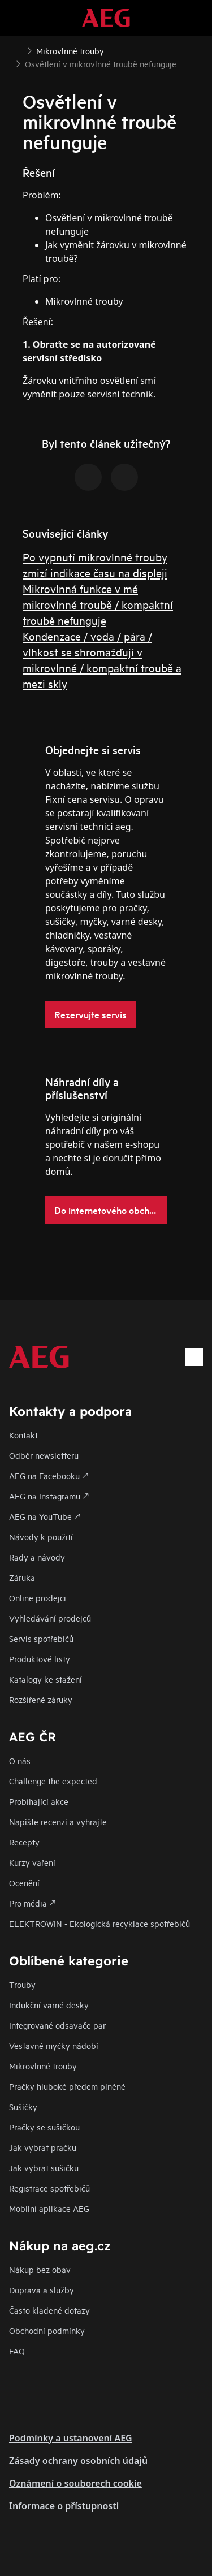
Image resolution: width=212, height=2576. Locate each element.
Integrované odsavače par (57, 2025)
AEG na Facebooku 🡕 (48, 1475)
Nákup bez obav (40, 2269)
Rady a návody (37, 1556)
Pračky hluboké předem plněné (67, 2086)
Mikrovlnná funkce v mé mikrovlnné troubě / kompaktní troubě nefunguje (98, 604)
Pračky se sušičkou (44, 2126)
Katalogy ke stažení (45, 1679)
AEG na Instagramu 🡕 (49, 1495)
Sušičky (23, 2106)
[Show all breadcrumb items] (18, 49)
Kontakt (23, 1434)
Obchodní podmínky (47, 2330)
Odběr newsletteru (44, 1455)
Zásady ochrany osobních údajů (78, 2460)
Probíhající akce (38, 1801)
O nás (20, 1760)
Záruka (22, 1577)
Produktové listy (39, 1658)
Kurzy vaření (32, 1862)
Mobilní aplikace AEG (49, 2208)
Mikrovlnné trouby (43, 2065)
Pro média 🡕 (32, 1903)
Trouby (22, 1984)
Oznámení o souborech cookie (75, 2483)
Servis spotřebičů (41, 1638)
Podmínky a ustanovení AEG (70, 2438)
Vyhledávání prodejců (50, 1618)
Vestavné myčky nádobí (53, 2045)
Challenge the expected (53, 1780)
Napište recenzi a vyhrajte (58, 1821)
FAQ (17, 2350)
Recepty (24, 1841)
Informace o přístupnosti (64, 2506)
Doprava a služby (41, 2289)
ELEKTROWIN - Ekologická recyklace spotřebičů (99, 1923)
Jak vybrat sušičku (44, 2167)
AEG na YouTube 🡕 (44, 1516)
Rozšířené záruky (40, 1699)
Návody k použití (41, 1536)
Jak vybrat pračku (42, 2147)
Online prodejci (37, 1597)
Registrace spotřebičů (49, 2187)
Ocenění (24, 1882)
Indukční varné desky (49, 2004)
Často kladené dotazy (49, 2310)
